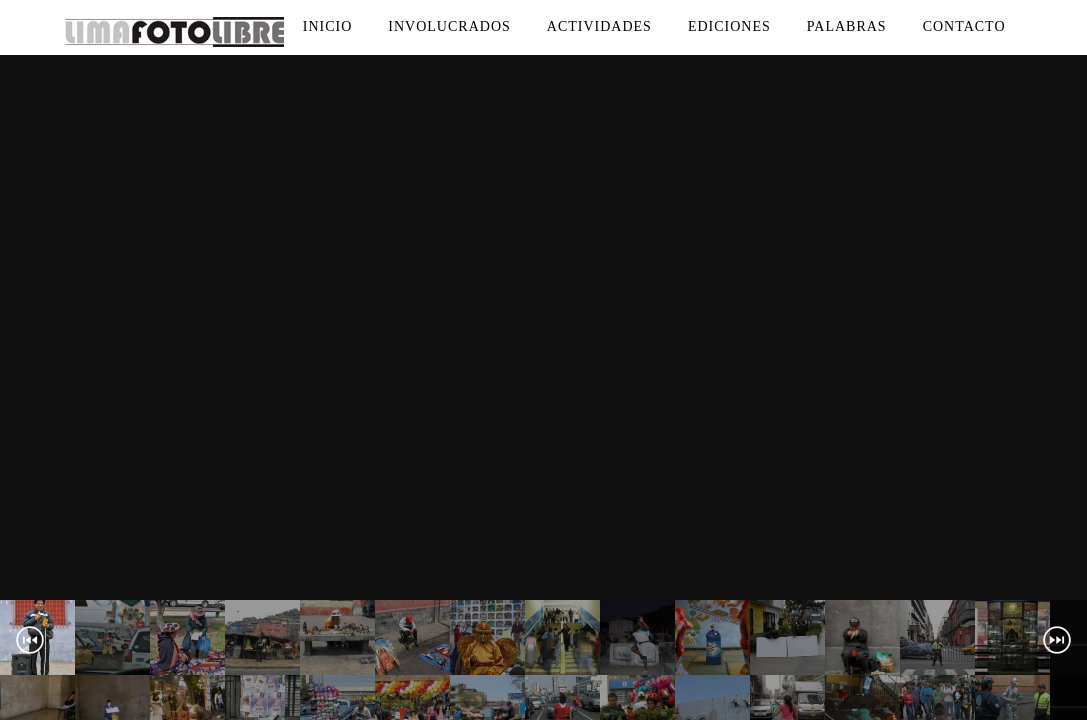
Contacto (964, 26)
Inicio (328, 26)
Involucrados (449, 26)
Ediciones (729, 26)
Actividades (599, 26)
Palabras (847, 26)
